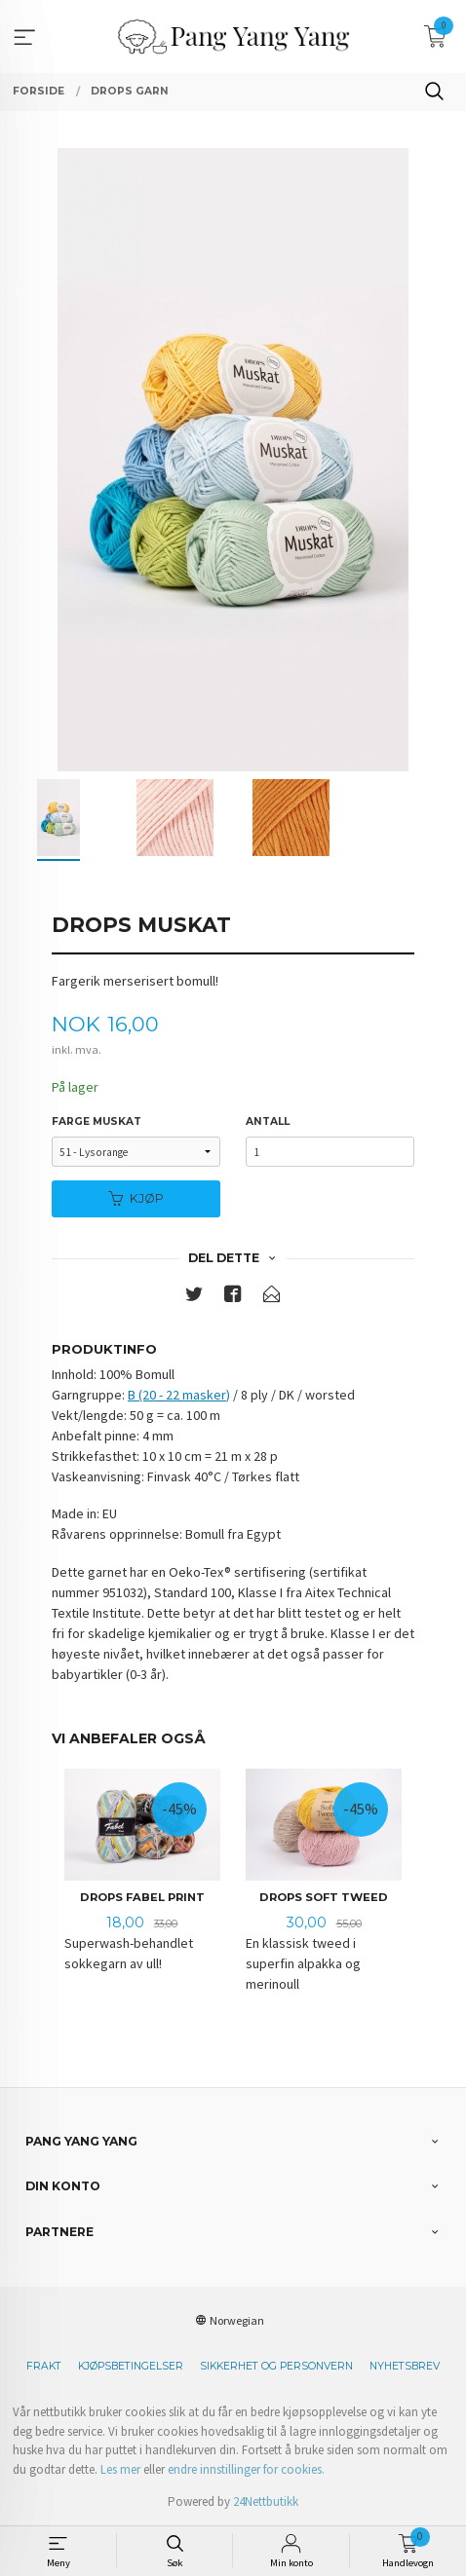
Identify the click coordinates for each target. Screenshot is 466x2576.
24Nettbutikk (265, 2501)
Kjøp (136, 1198)
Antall (268, 1121)
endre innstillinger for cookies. (246, 2469)
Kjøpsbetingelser (130, 2366)
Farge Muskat (96, 1121)
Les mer (120, 2469)
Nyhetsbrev (404, 2366)
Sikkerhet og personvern (276, 2366)
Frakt (43, 2366)
